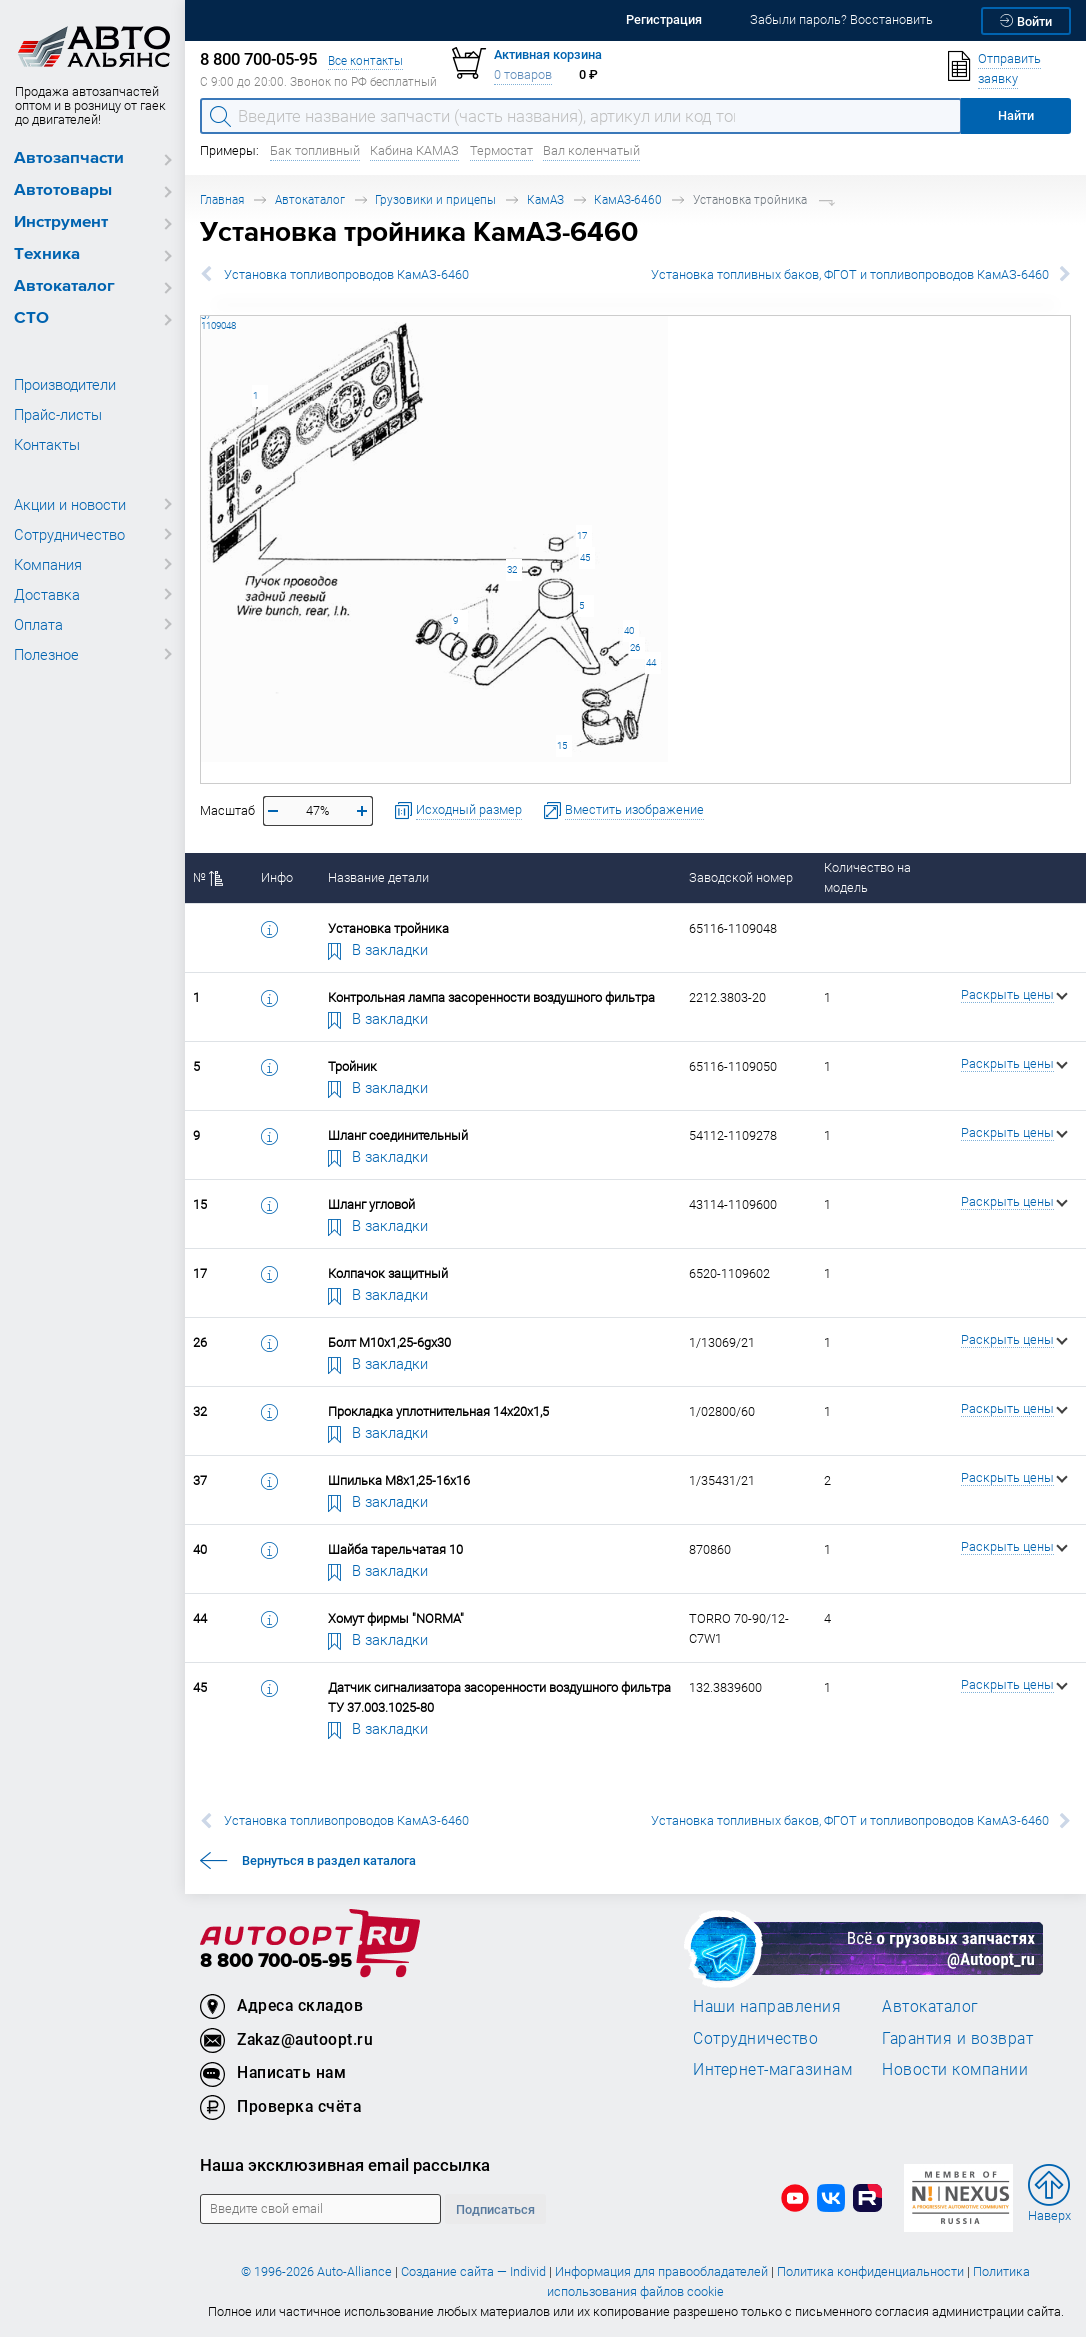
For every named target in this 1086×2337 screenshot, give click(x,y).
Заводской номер (741, 877)
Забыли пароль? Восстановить (841, 19)
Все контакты (365, 60)
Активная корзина (548, 54)
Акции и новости (70, 504)
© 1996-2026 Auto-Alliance (316, 2271)
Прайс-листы (58, 414)
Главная (222, 199)
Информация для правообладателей (661, 2271)
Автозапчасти (69, 158)
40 (629, 630)
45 (585, 557)
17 (582, 535)
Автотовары (63, 190)
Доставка (47, 594)
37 (201, 315)
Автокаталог (64, 286)
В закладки (378, 949)
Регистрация (664, 19)
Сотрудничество (69, 534)
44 (651, 662)
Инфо (277, 877)
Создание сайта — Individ (473, 2271)
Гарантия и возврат (957, 2038)
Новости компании (955, 2069)
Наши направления (767, 2006)
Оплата (38, 624)
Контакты (47, 444)
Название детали (378, 877)
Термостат (501, 150)
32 (512, 569)
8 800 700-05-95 (276, 1961)
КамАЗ (545, 199)
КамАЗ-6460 (628, 199)
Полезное (46, 654)
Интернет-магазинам (772, 2069)
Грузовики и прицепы (435, 199)
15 (562, 745)
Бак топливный (315, 150)
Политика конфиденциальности (870, 2271)
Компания (48, 564)
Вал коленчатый (591, 150)
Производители (65, 384)
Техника (47, 254)
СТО (31, 318)
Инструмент (61, 222)
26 (635, 647)
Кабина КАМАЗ (414, 150)
